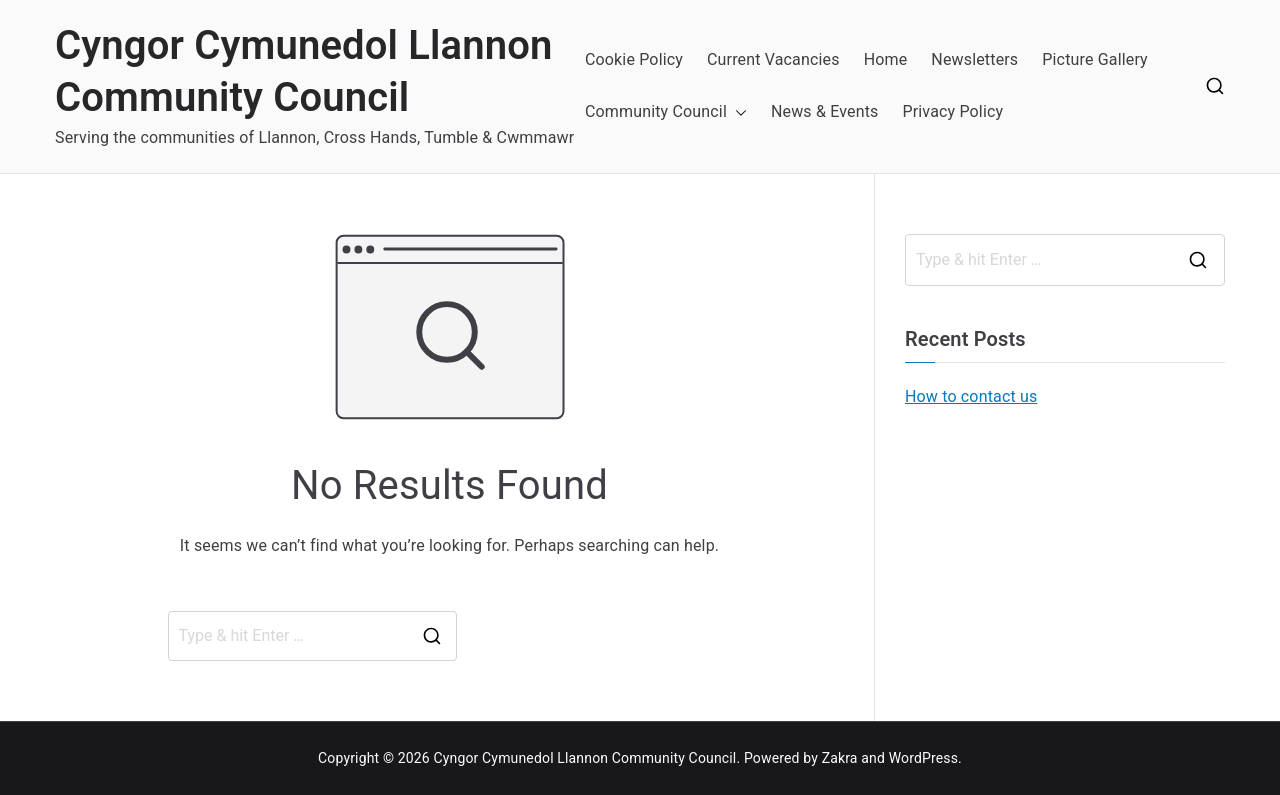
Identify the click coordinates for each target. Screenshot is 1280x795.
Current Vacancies (773, 59)
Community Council (656, 111)
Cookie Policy (634, 59)
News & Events (825, 111)
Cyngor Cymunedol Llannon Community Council (584, 758)
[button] (737, 112)
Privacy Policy (952, 111)
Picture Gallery (1095, 59)
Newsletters (974, 59)
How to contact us (971, 396)
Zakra (840, 758)
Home (886, 59)
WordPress (923, 758)
